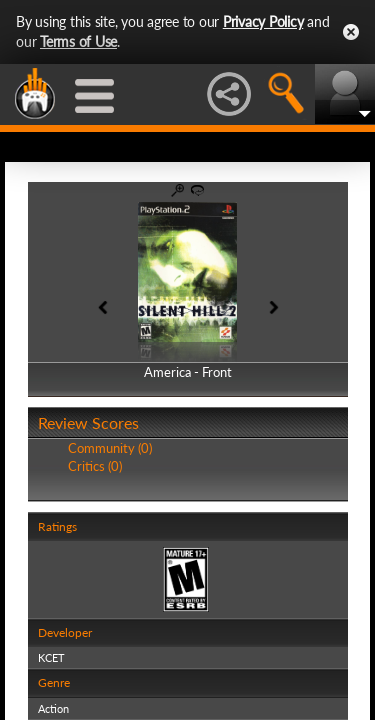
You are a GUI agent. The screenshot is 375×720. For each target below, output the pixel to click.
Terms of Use (78, 41)
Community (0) (110, 448)
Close (351, 32)
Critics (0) (95, 466)
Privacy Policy (263, 21)
